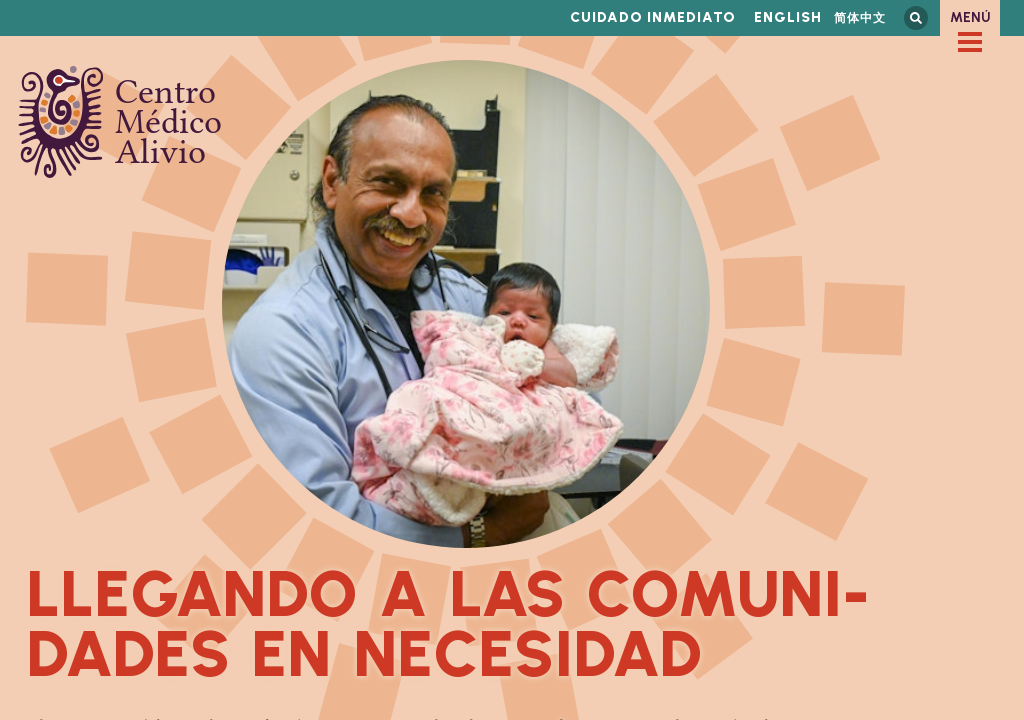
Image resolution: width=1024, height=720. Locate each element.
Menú (970, 17)
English (788, 17)
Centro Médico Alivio (120, 122)
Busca (916, 18)
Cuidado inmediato (653, 17)
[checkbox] (970, 42)
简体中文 (860, 17)
